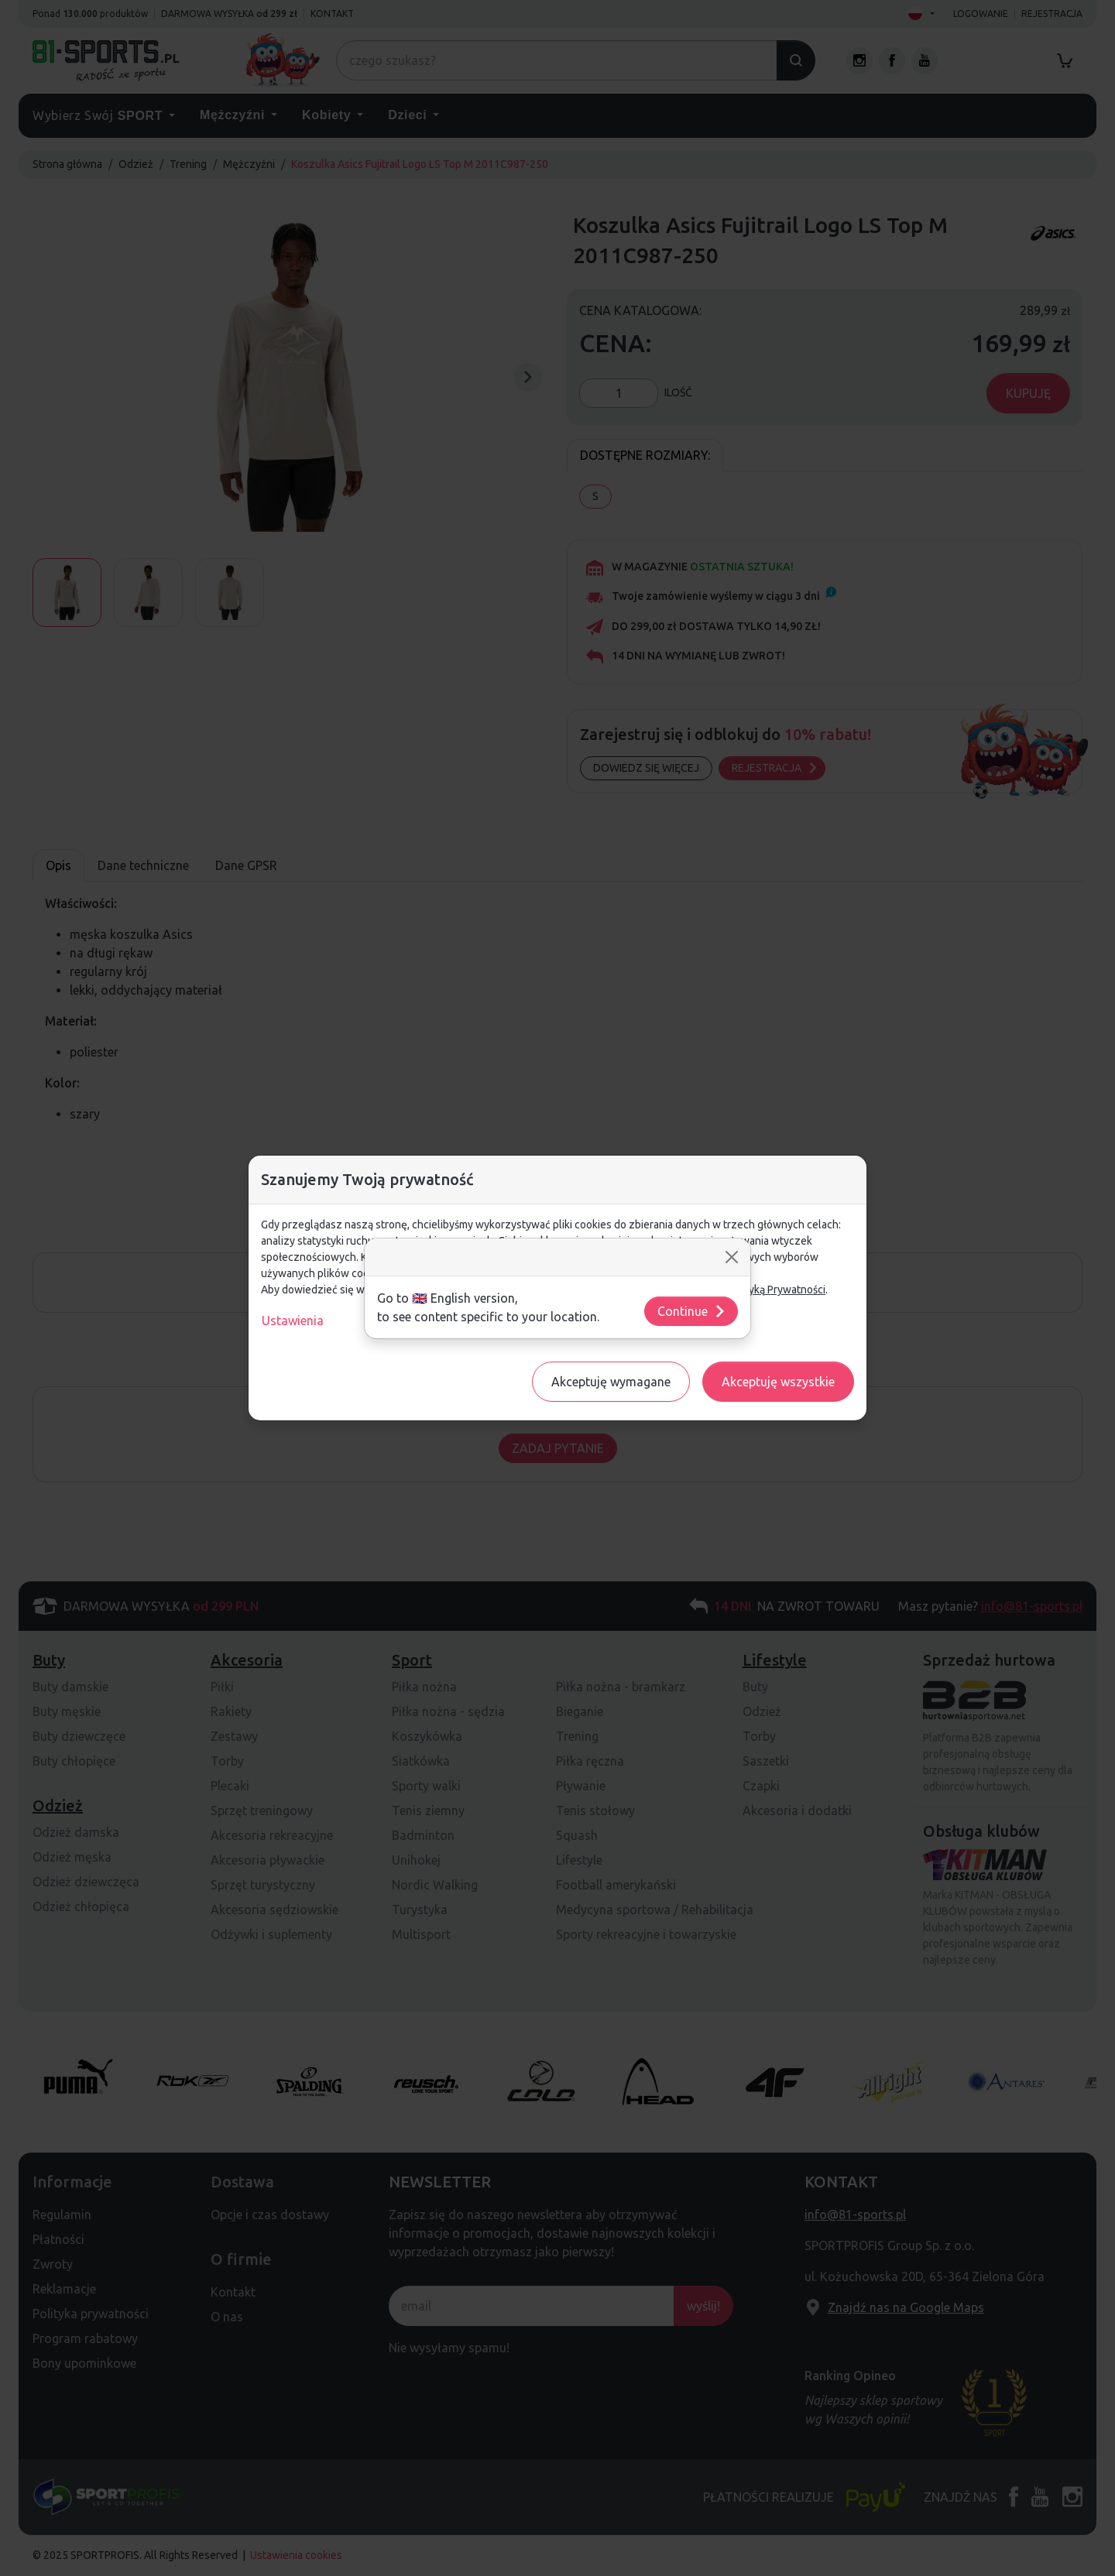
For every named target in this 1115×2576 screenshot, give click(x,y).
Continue (691, 1311)
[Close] (731, 1257)
